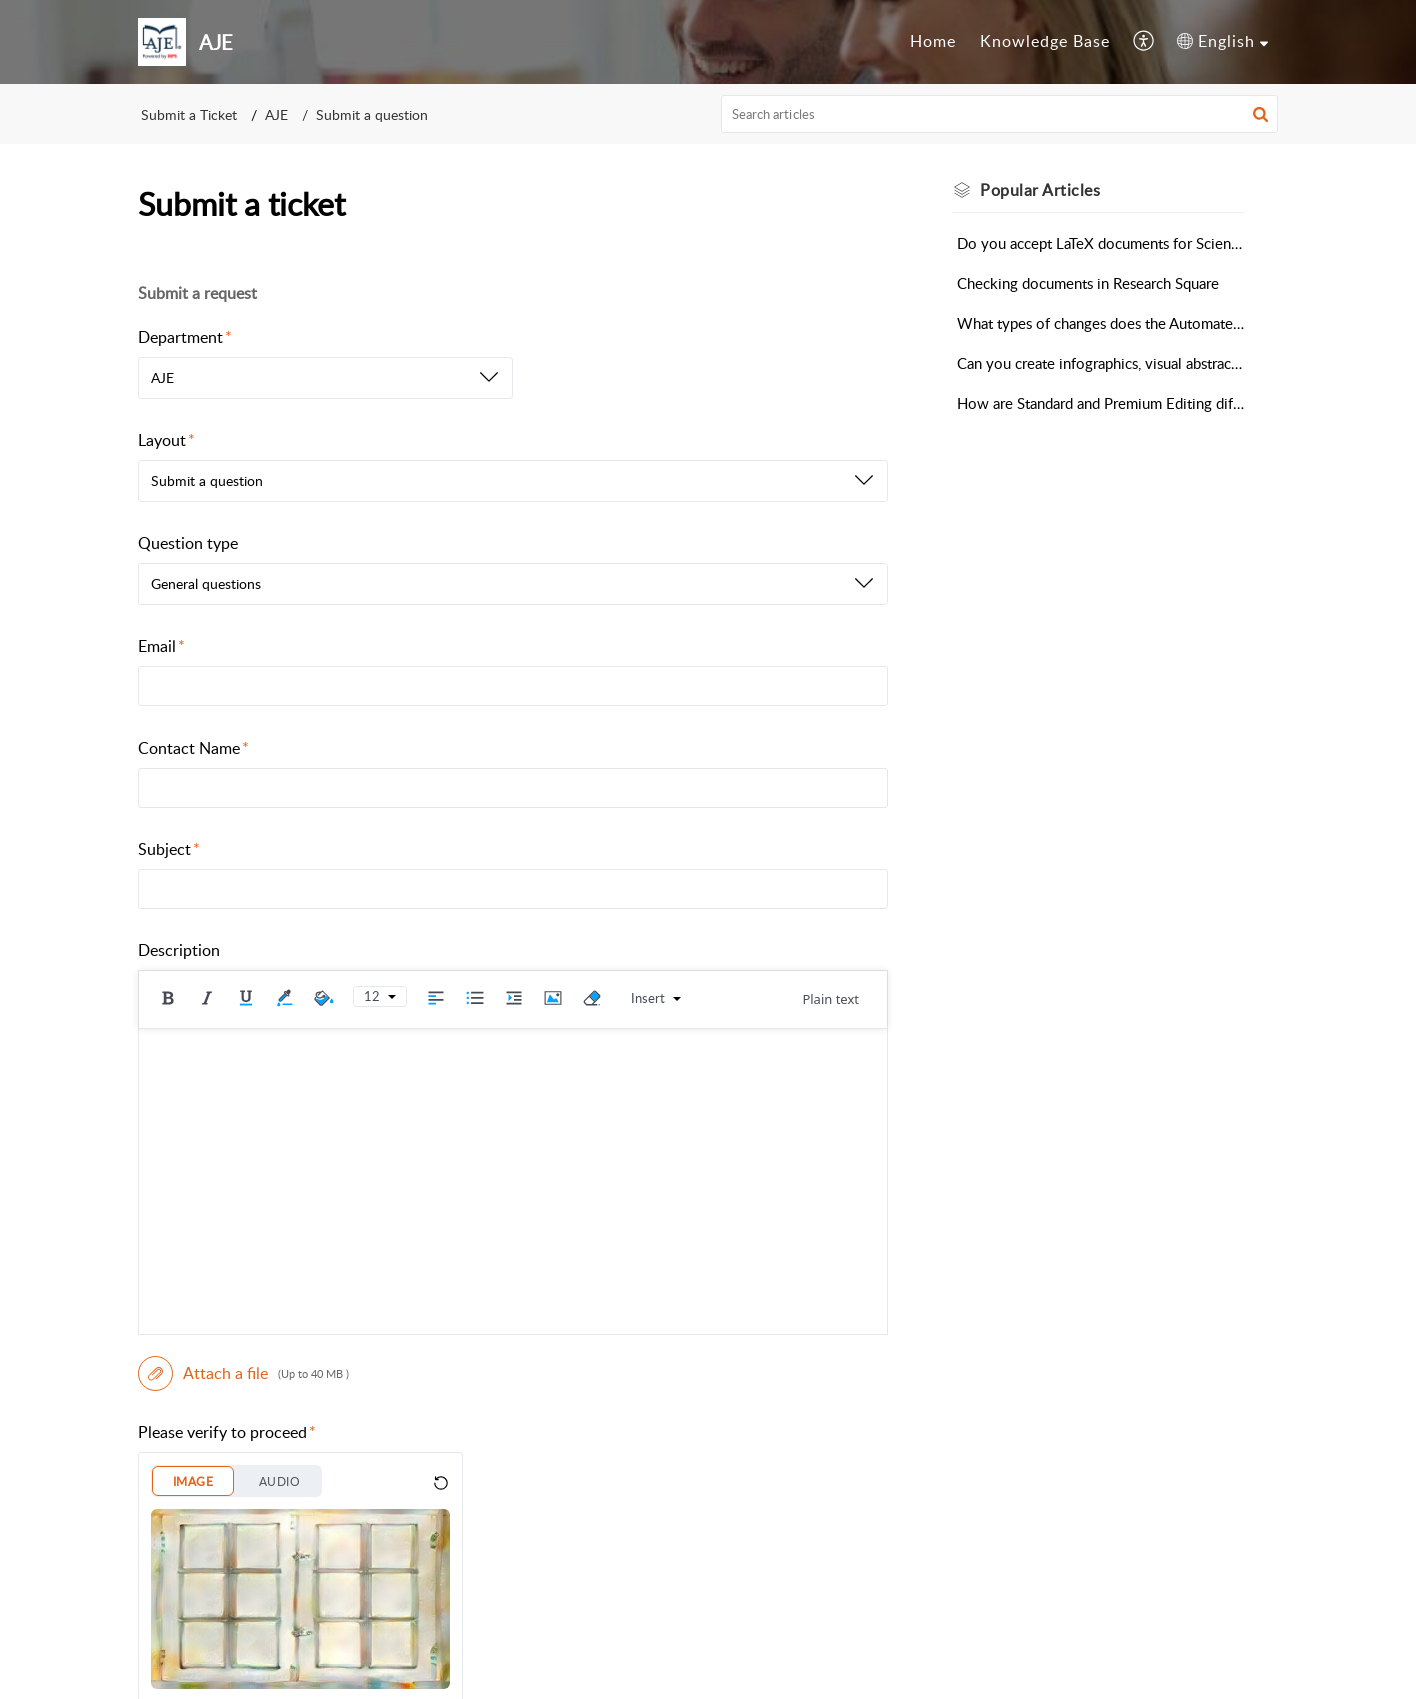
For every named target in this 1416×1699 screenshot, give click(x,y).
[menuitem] (933, 42)
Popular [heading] (1040, 190)
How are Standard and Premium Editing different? (1100, 403)
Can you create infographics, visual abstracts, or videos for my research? (1100, 363)
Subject (169, 849)
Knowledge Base (1045, 41)
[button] (1144, 42)
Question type (188, 543)
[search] (1000, 114)
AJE (276, 114)
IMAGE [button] (193, 1481)
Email (161, 646)
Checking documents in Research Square (1088, 283)
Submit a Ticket (189, 114)
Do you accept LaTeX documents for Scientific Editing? (1100, 243)
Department (185, 337)
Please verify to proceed (227, 1432)
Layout (166, 440)
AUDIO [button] (279, 1481)
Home (933, 41)
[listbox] (325, 378)
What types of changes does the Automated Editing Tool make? (1100, 323)
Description (179, 950)
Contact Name (193, 748)
